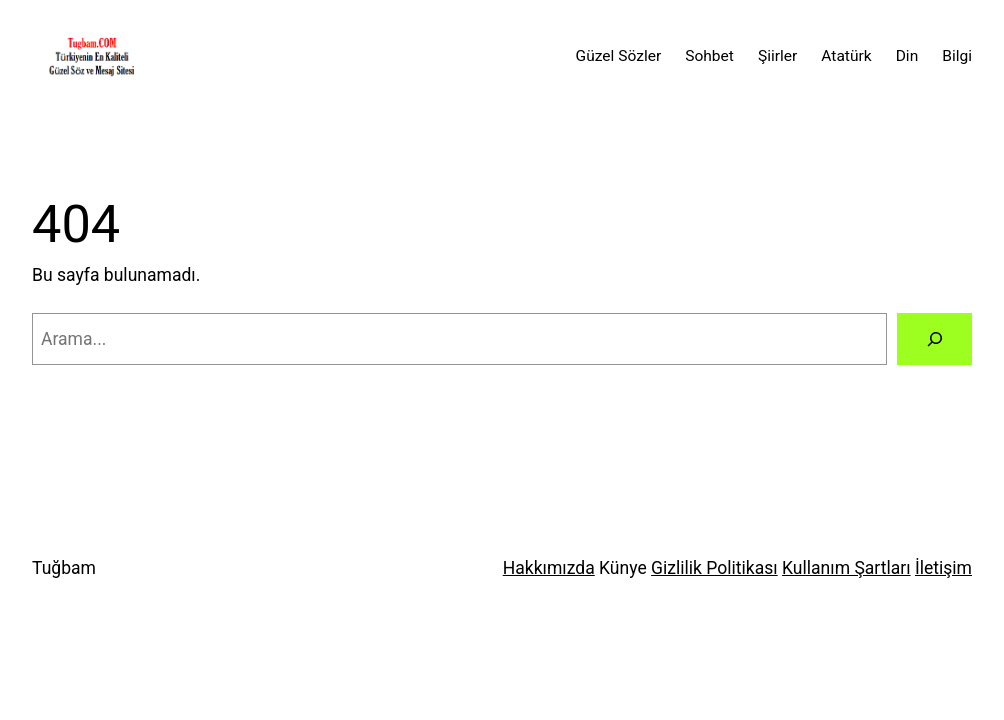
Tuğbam (64, 568)
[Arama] (934, 338)
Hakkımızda (549, 568)
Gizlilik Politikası (714, 568)
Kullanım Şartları (846, 568)
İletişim (943, 568)
